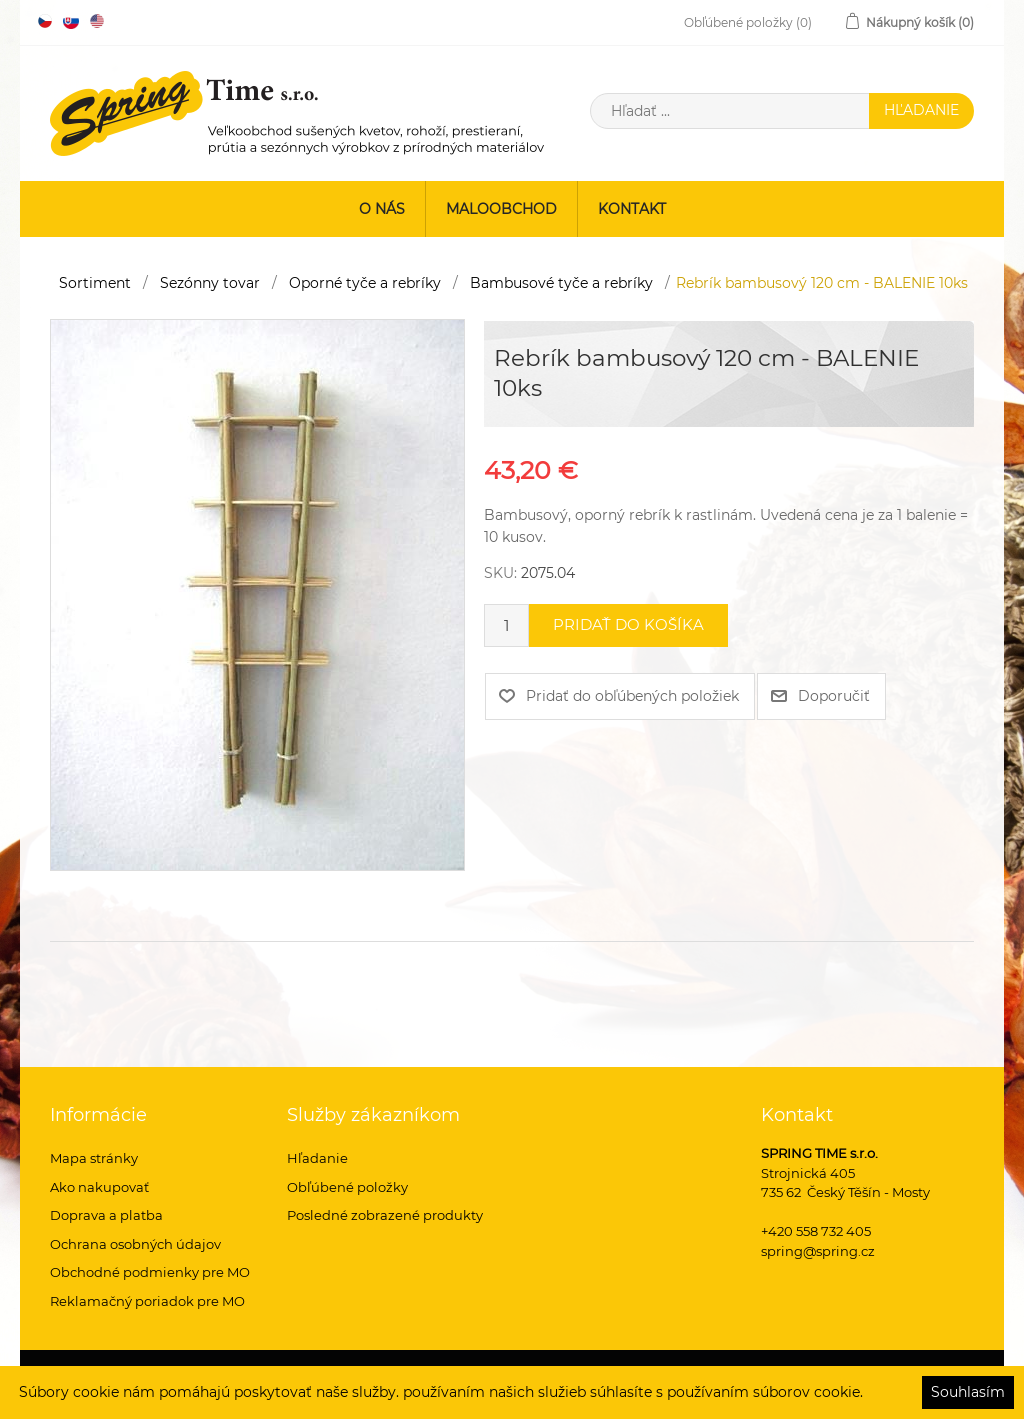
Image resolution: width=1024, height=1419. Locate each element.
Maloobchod (501, 209)
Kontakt (632, 209)
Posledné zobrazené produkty (385, 1215)
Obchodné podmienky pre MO (150, 1272)
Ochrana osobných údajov (135, 1244)
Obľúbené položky (347, 1187)
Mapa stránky (94, 1158)
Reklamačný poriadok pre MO (147, 1301)
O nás (382, 209)
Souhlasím (968, 1392)
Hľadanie (317, 1158)
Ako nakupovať (99, 1187)
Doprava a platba (106, 1215)
